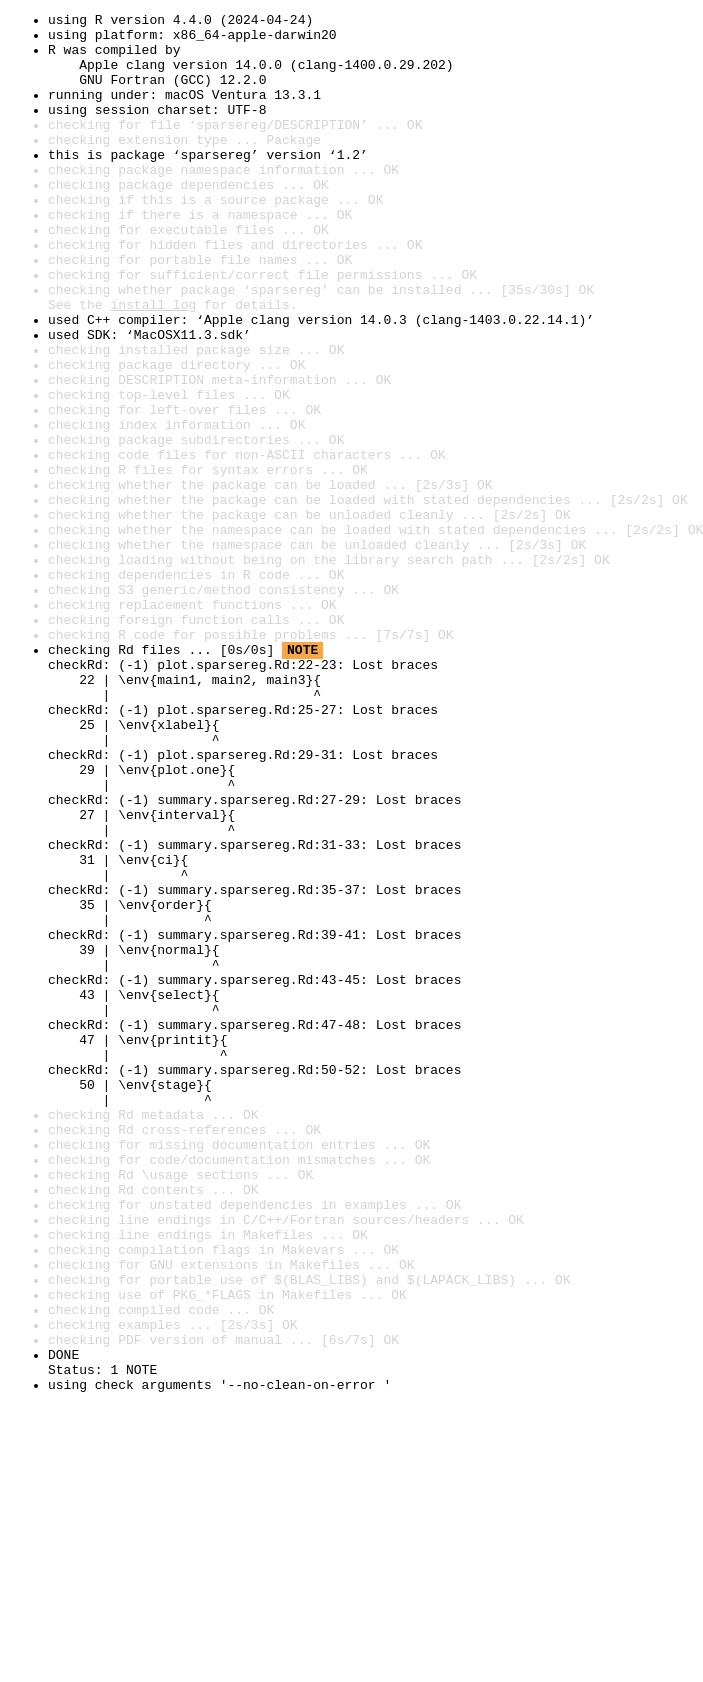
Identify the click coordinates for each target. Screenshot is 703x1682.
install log (153, 364)
